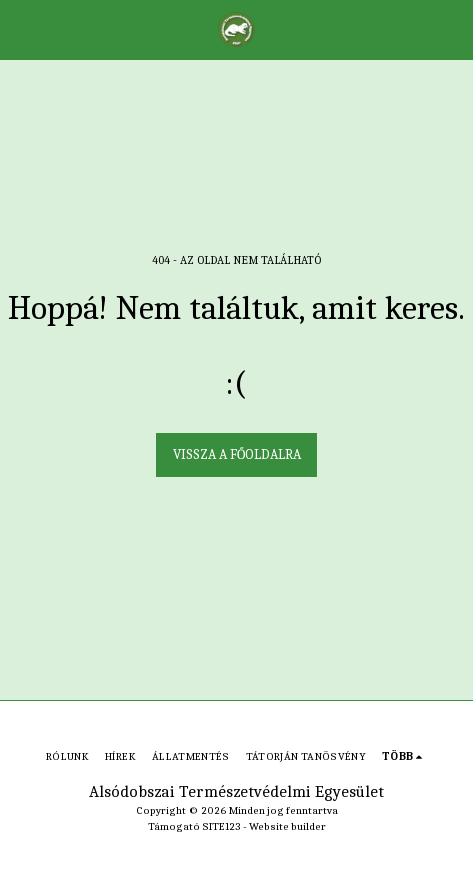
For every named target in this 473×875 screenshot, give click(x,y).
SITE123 (221, 826)
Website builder (287, 826)
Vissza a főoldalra (237, 454)
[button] (22, 28)
